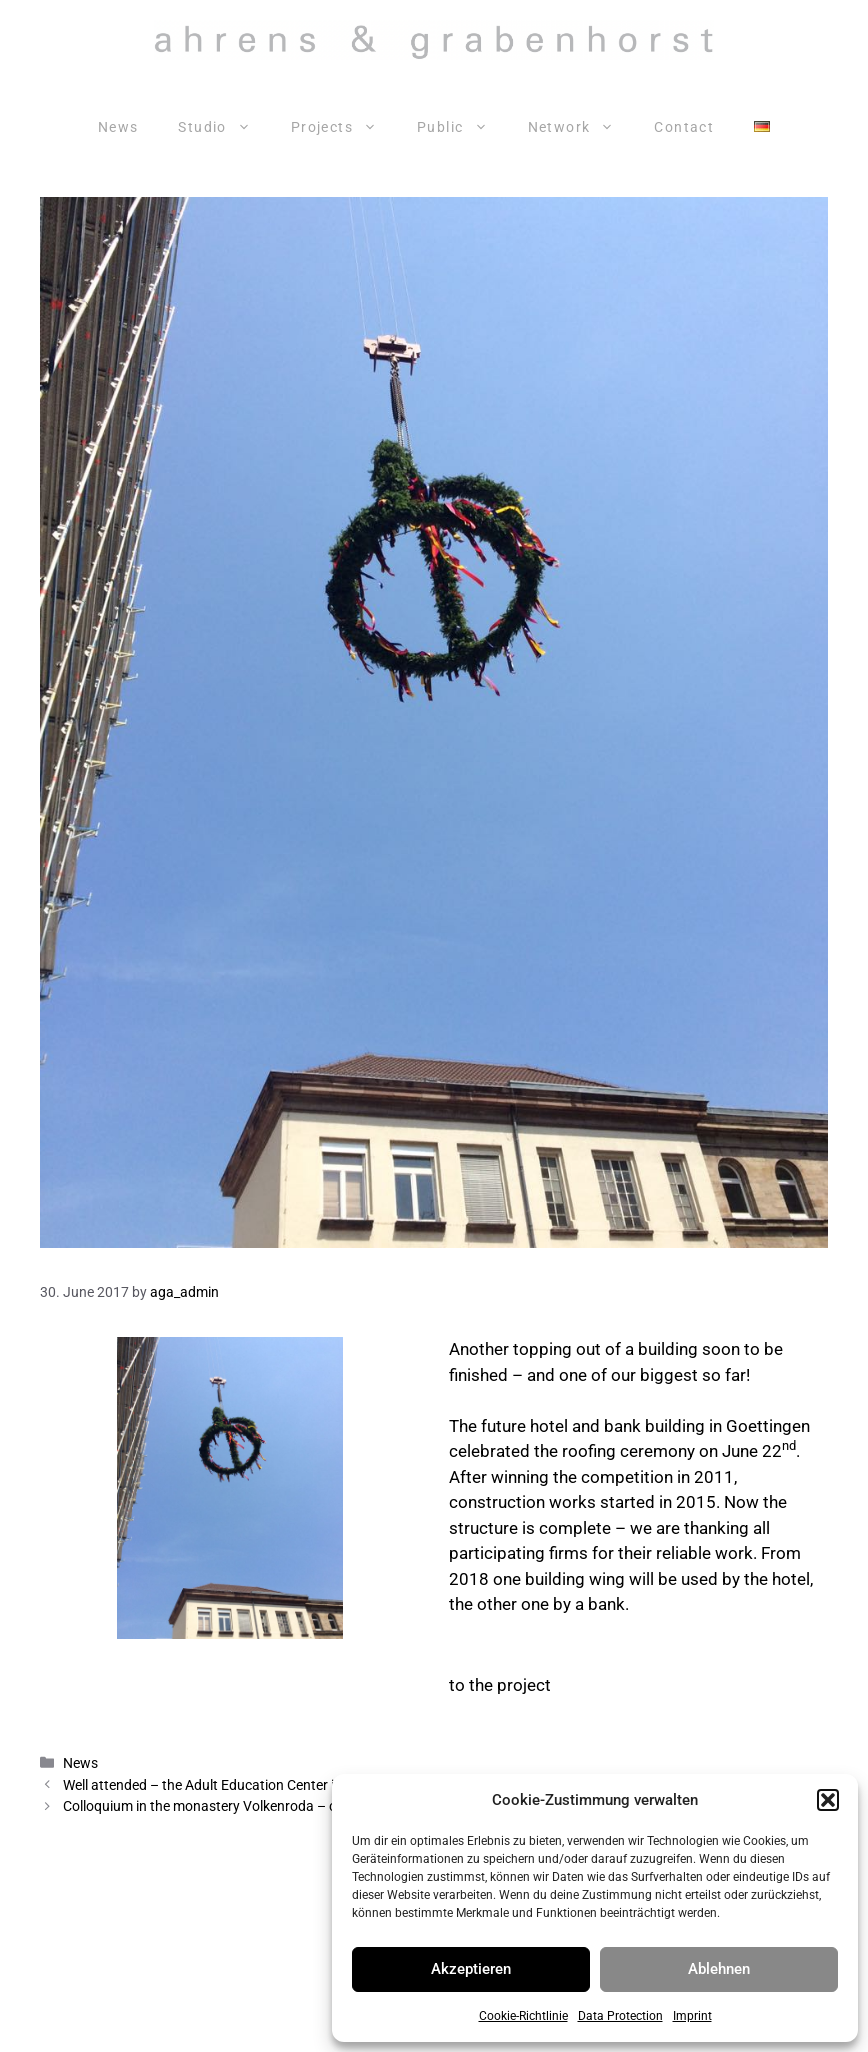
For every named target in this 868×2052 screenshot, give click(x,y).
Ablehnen (719, 1969)
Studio (224, 127)
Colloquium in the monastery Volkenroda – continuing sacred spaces (275, 1806)
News (118, 127)
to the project (500, 1685)
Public (462, 127)
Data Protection (620, 2016)
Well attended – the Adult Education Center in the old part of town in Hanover (300, 1785)
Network (581, 127)
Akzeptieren (471, 1969)
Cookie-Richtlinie (523, 2016)
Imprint (692, 2016)
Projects (344, 127)
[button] (828, 1800)
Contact (684, 127)
